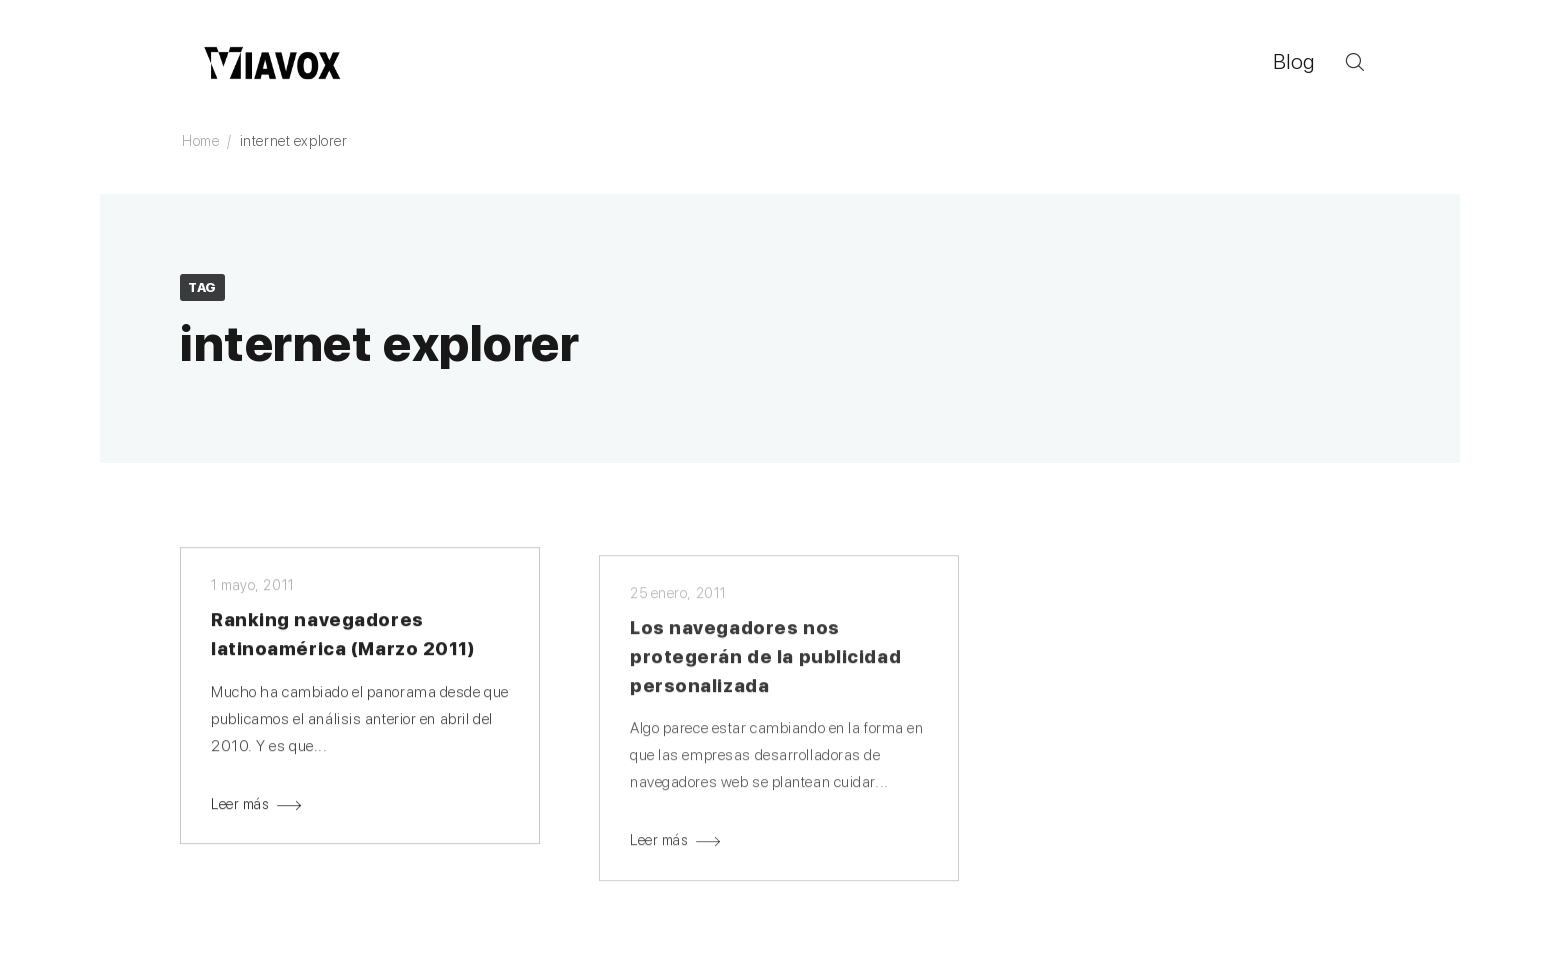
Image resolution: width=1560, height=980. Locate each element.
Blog (1294, 61)
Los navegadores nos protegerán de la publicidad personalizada (765, 660)
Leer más (240, 806)
